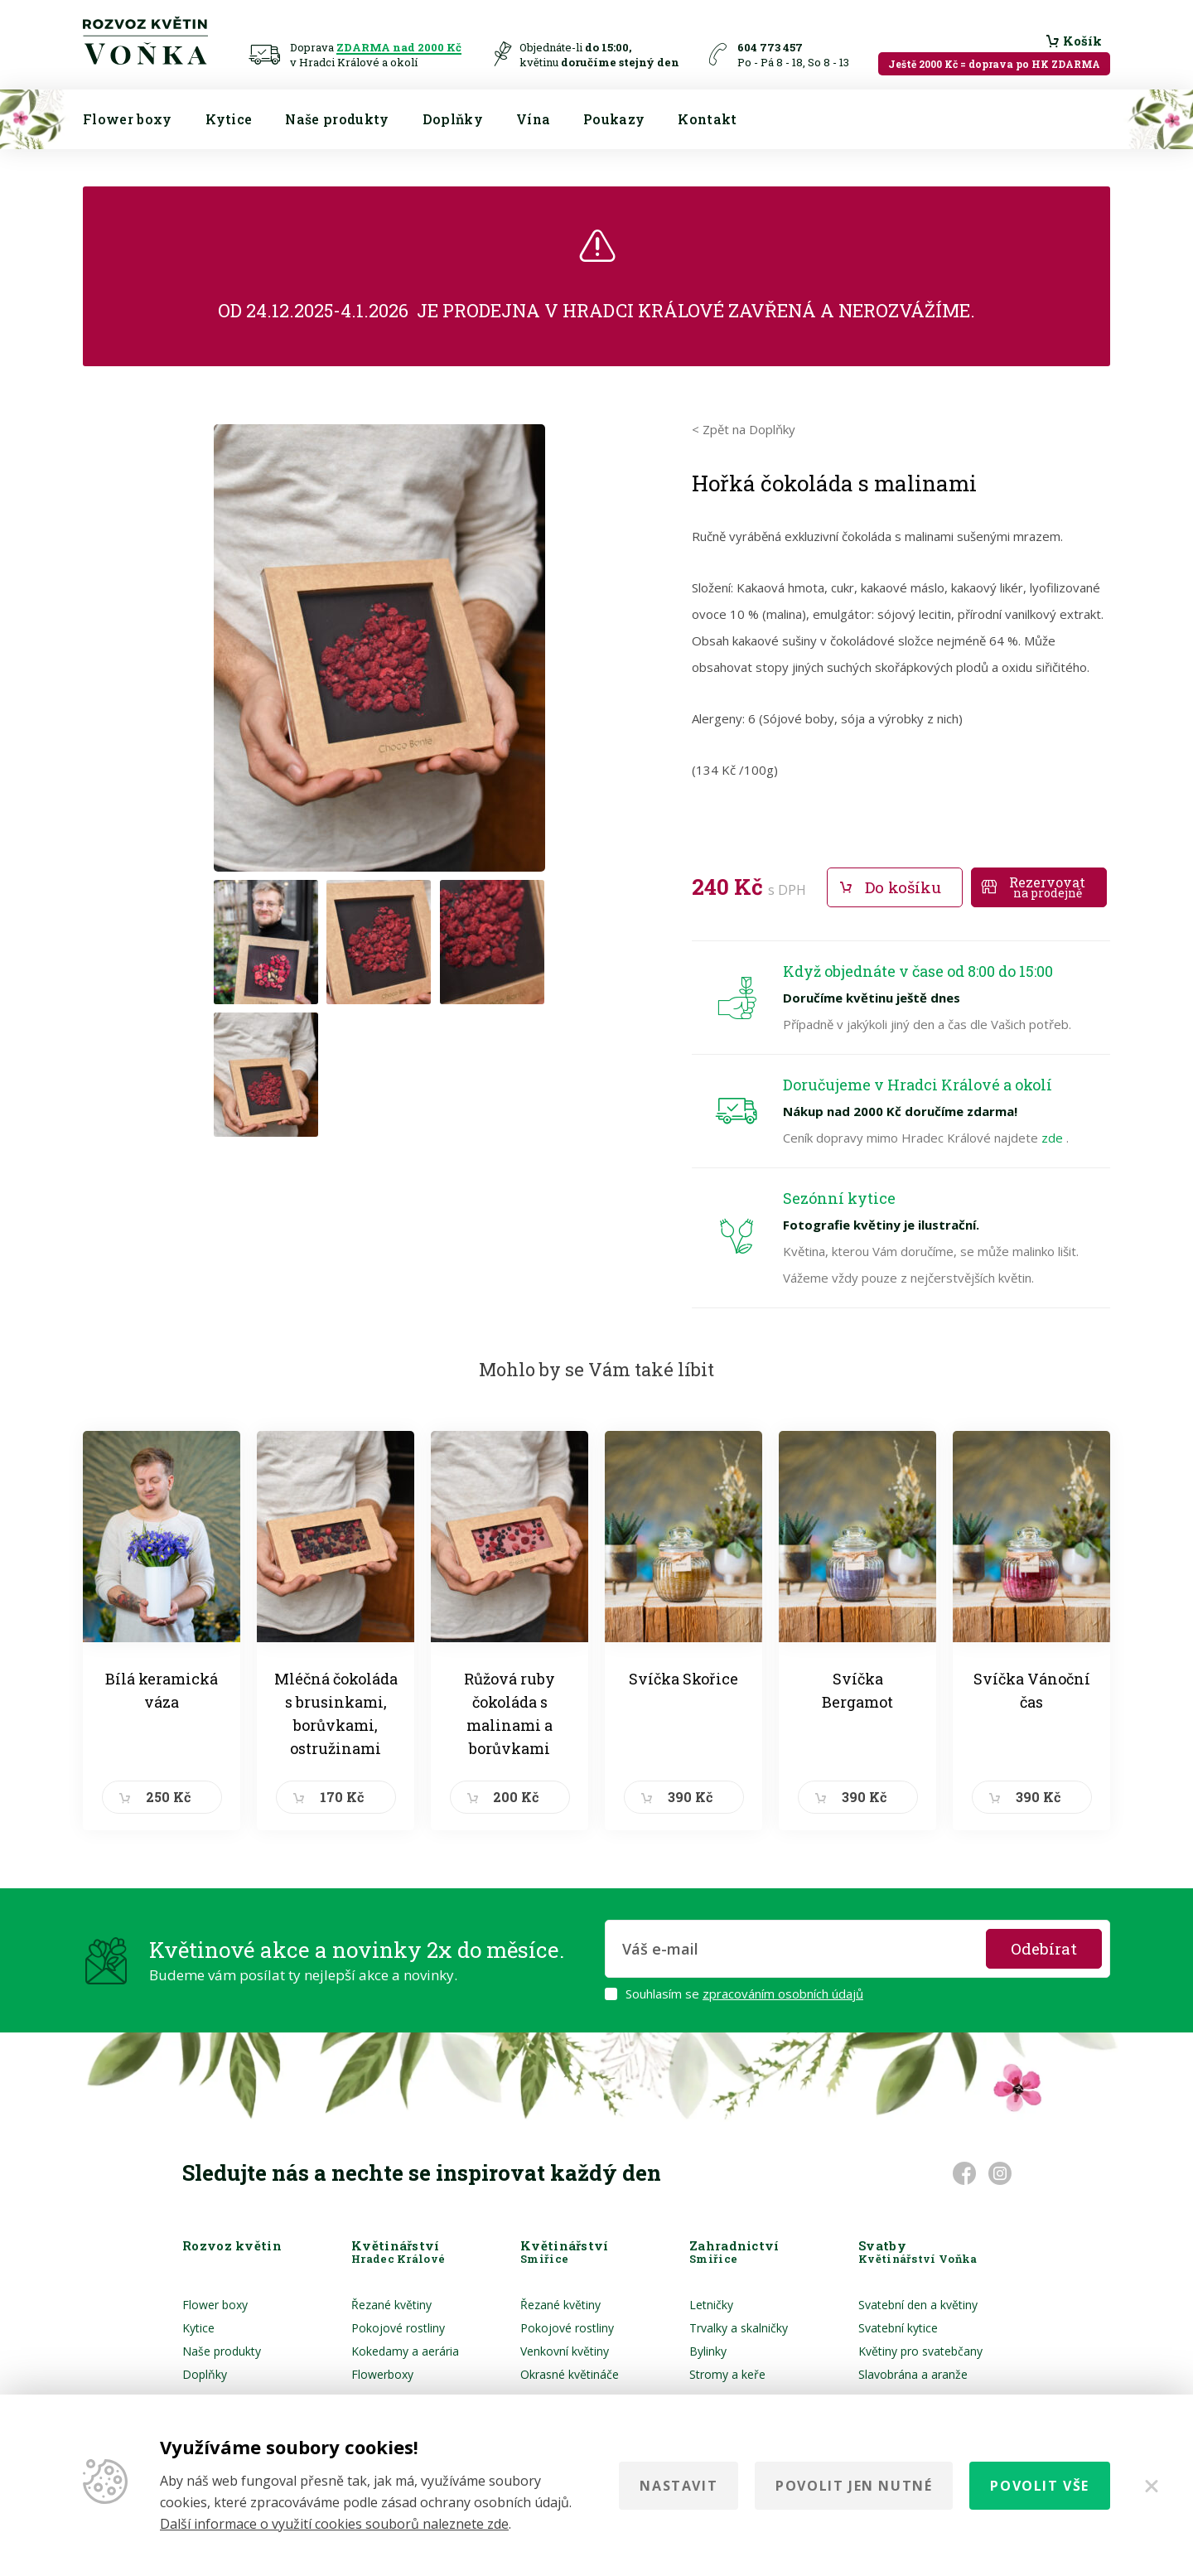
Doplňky (453, 119)
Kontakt (707, 119)
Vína (533, 119)
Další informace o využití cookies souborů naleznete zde (334, 2524)
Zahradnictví (734, 2252)
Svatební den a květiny (918, 2305)
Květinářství (398, 2252)
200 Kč (516, 1796)
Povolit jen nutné (853, 2486)
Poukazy (614, 119)
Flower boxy (127, 119)
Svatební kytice (898, 2328)
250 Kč (168, 1796)
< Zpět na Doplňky (743, 429)
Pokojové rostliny (398, 2328)
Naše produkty (337, 119)
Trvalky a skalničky (738, 2328)
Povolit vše (1039, 2486)
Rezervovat (1047, 887)
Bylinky (708, 2351)
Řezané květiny (391, 2305)
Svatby (917, 2252)
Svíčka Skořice (683, 1679)
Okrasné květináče (569, 2374)
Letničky (711, 2305)
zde (1053, 1137)
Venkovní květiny (564, 2351)
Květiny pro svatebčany (920, 2351)
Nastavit (678, 2486)
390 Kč (690, 1796)
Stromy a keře (727, 2374)
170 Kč (342, 1796)
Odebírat (1044, 1948)
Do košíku (903, 887)
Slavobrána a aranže (913, 2374)
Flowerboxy (382, 2374)
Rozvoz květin (232, 2252)
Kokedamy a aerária (405, 2351)
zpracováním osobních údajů (783, 1993)
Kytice (229, 119)
